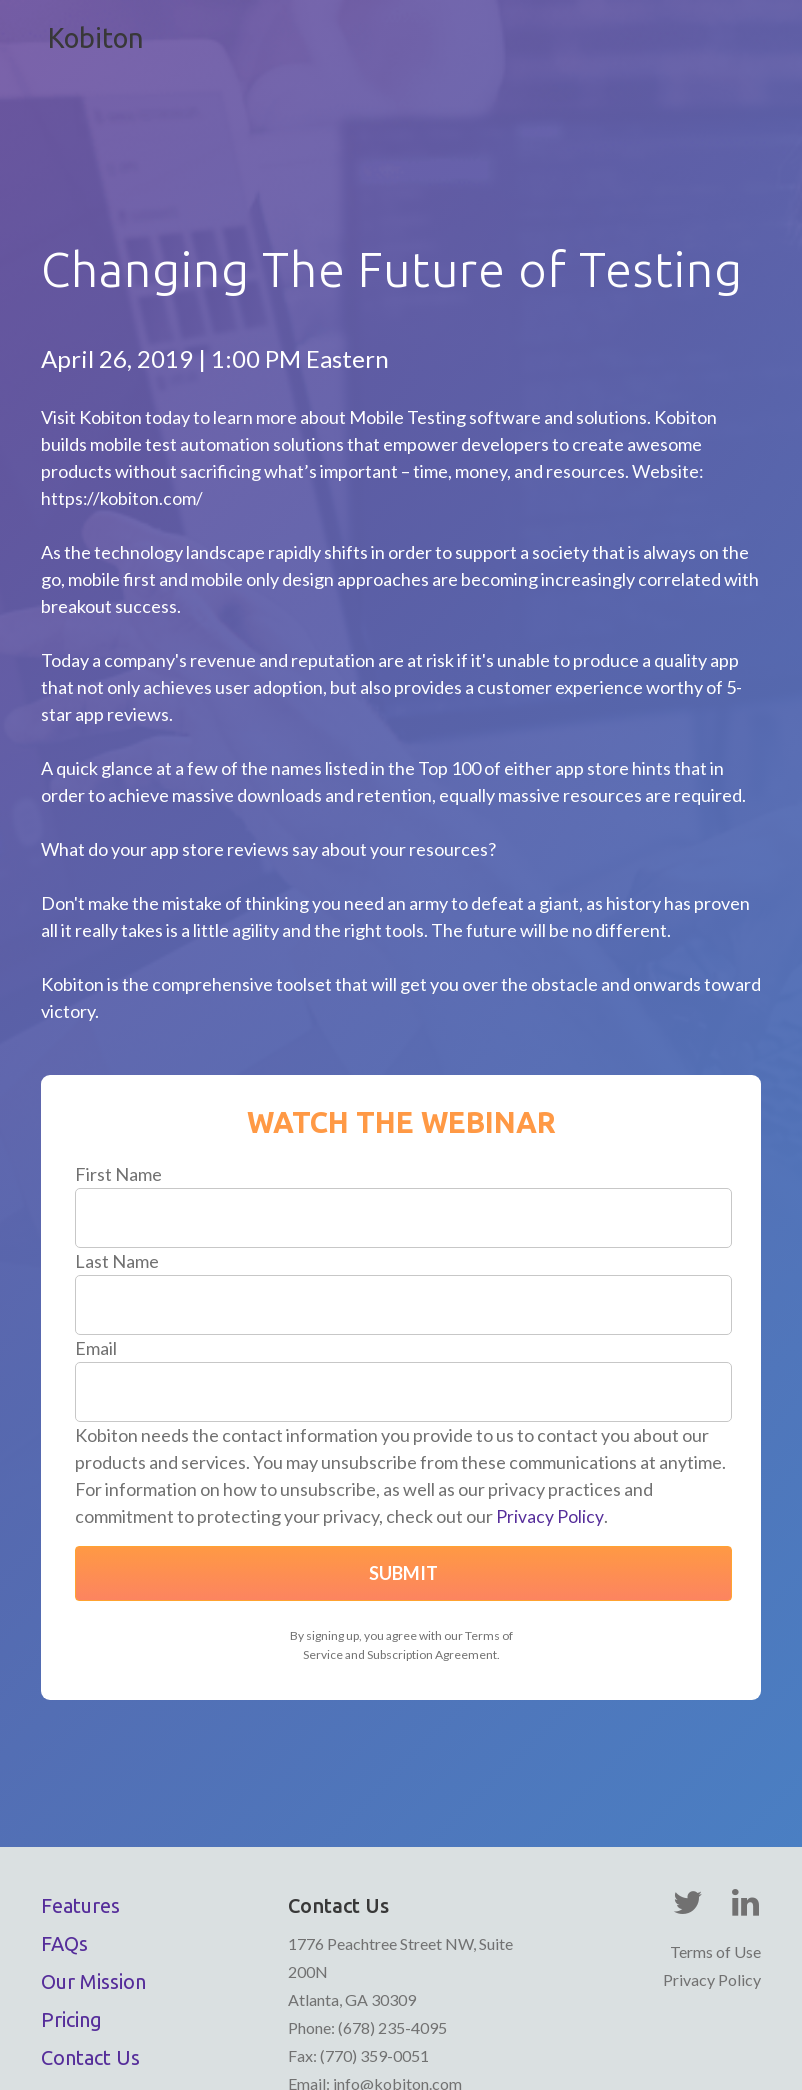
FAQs (64, 1837)
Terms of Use (715, 1845)
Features (80, 1799)
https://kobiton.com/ (122, 392)
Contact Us (90, 1951)
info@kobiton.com (397, 1977)
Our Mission (93, 1875)
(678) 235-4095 (391, 1921)
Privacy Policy (549, 1410)
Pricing (71, 1913)
